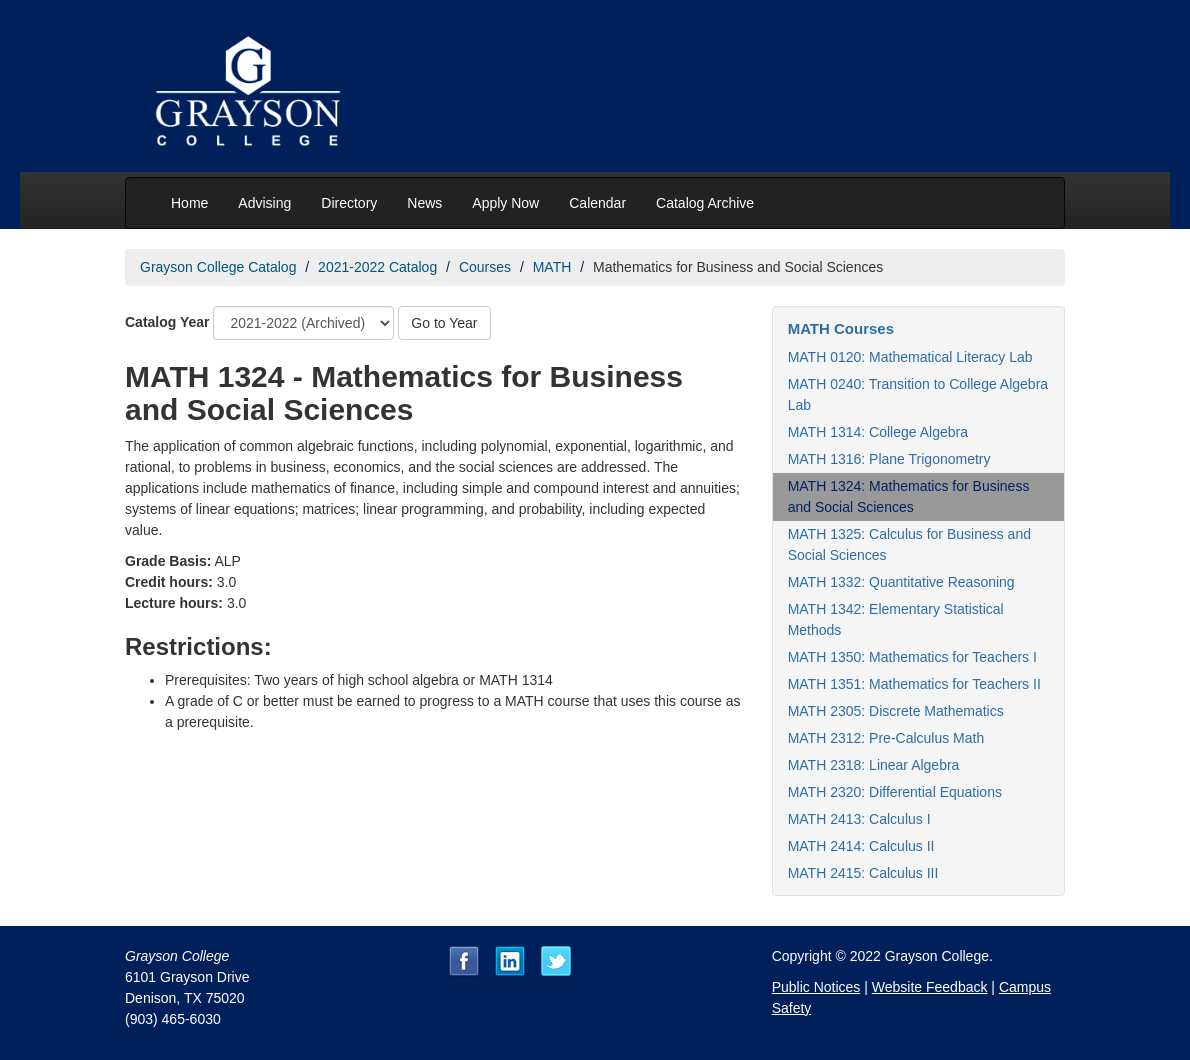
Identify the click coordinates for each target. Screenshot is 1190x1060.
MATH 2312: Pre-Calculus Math (886, 738)
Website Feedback (930, 987)
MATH (552, 267)
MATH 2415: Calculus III (863, 873)
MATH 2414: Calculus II (861, 846)
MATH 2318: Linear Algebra (874, 765)
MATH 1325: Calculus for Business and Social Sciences (909, 544)
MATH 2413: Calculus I (859, 819)
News (424, 203)
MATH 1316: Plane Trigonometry (889, 459)
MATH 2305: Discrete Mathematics (896, 711)
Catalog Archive (705, 203)
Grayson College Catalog (218, 267)
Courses (485, 267)
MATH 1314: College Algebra (878, 432)
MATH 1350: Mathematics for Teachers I (912, 657)
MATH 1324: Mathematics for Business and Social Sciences (909, 496)
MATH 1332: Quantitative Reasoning (901, 582)
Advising (264, 203)
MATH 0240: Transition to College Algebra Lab (918, 394)
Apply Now (505, 203)
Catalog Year (167, 322)
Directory (349, 203)
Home (189, 203)
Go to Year (444, 323)
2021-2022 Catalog (377, 267)
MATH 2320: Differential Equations (895, 792)
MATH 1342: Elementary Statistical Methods (896, 619)
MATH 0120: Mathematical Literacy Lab (910, 357)
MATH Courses (841, 328)
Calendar (597, 203)
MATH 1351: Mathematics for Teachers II (914, 684)
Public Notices (816, 987)
